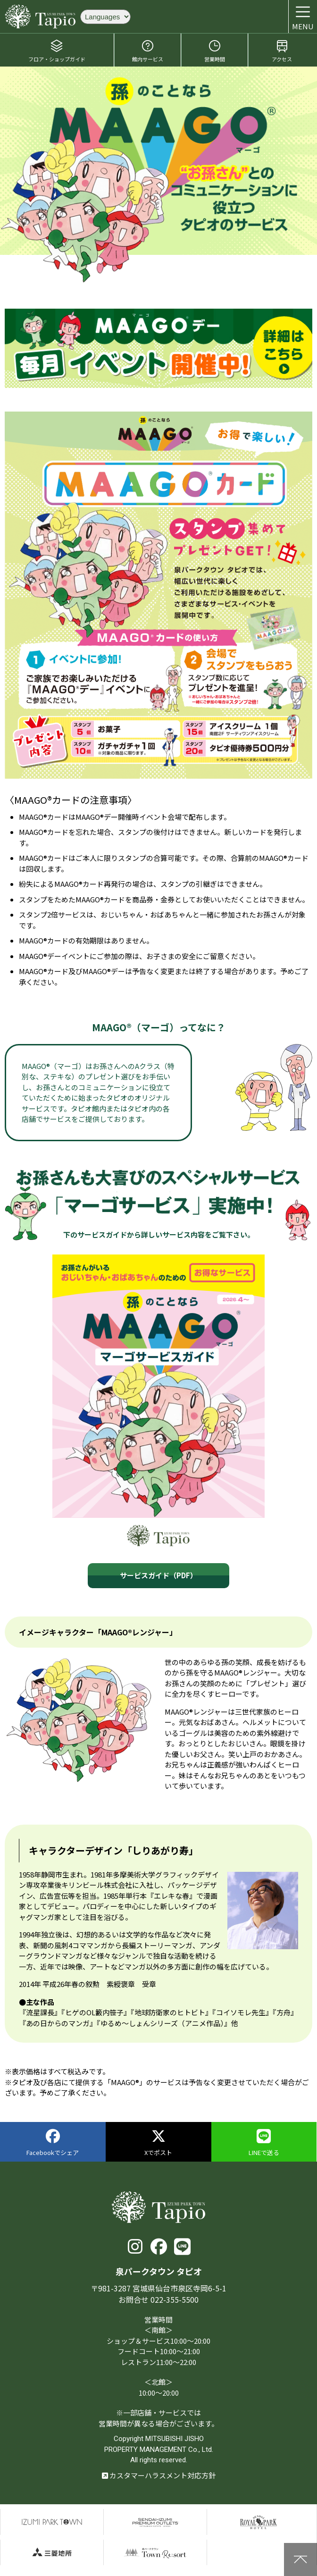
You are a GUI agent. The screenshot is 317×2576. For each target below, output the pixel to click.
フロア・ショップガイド (56, 51)
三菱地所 (51, 2553)
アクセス (282, 51)
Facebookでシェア (52, 2143)
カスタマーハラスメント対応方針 (159, 2475)
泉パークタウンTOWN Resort (155, 2553)
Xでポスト (158, 2143)
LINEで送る (264, 2143)
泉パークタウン (51, 2522)
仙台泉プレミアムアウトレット (155, 2522)
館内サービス (147, 51)
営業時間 (214, 51)
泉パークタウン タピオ (40, 16)
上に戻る (300, 2559)
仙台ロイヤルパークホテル (258, 2522)
